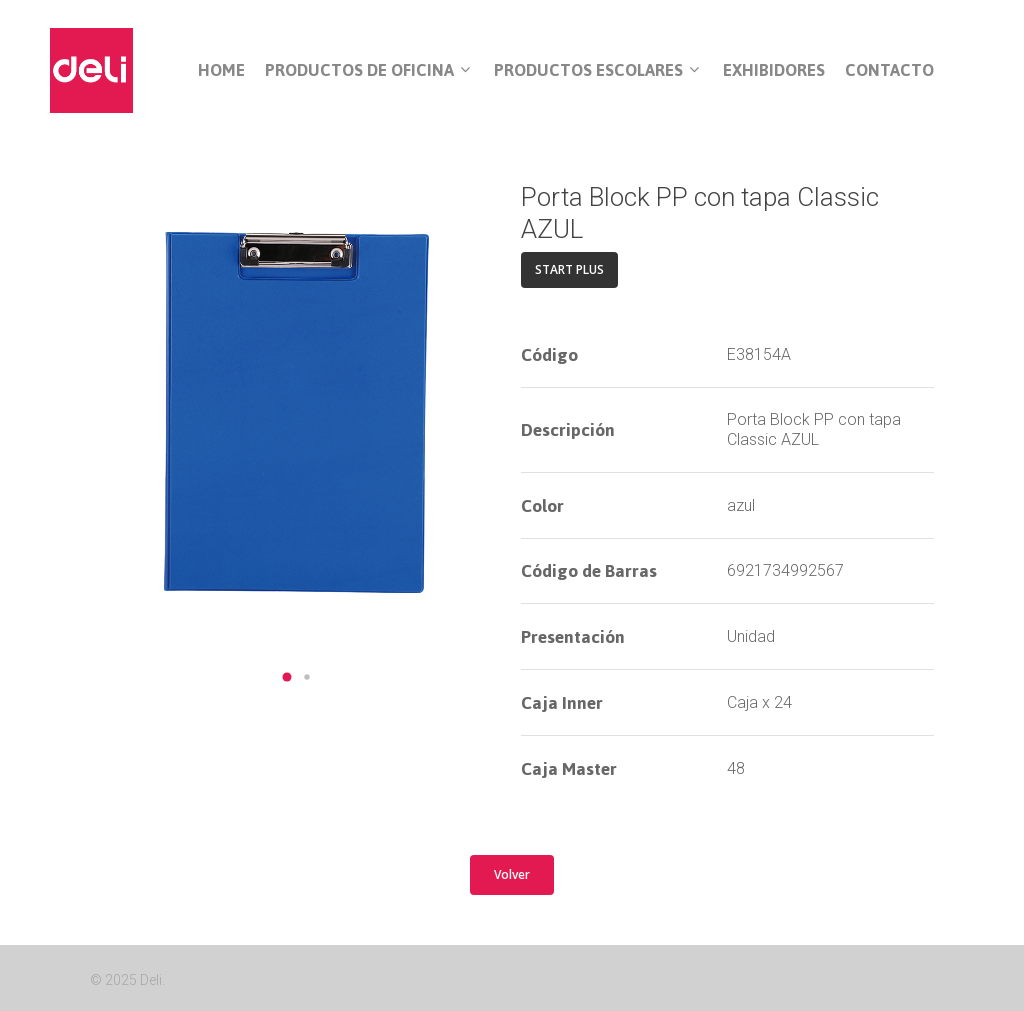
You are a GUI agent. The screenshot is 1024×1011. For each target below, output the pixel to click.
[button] (287, 677)
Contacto (889, 70)
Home (221, 70)
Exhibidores (774, 70)
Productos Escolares (596, 71)
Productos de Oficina (367, 71)
